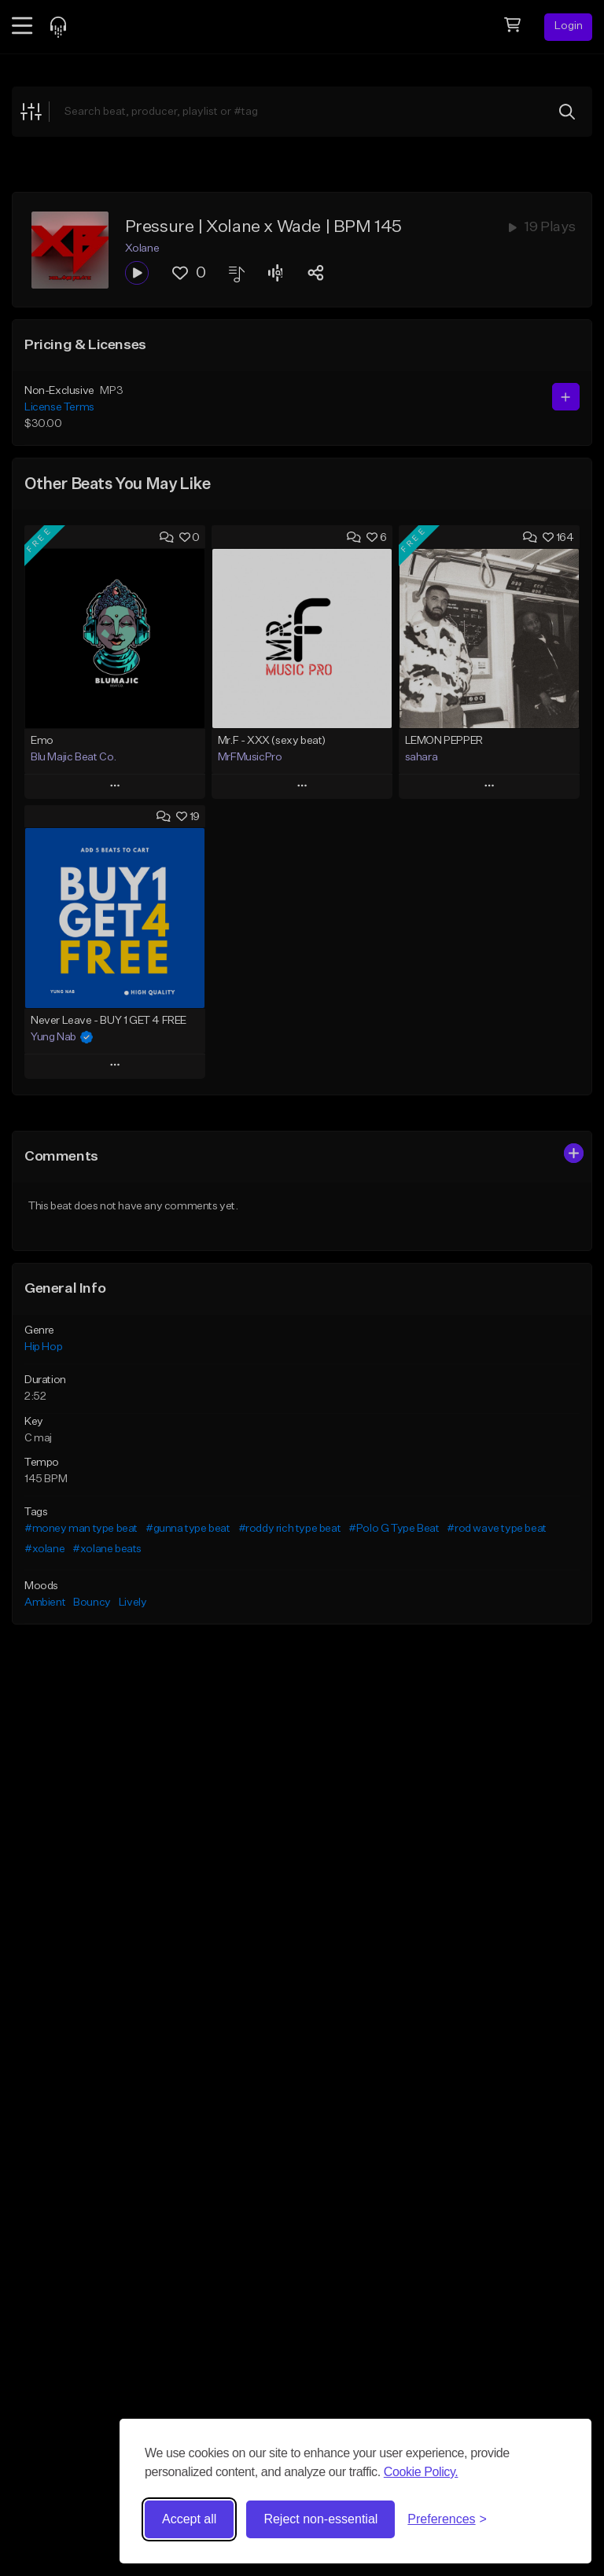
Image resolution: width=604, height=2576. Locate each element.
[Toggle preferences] (447, 2519)
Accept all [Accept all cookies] (189, 2519)
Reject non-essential (320, 2519)
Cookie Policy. (421, 2471)
